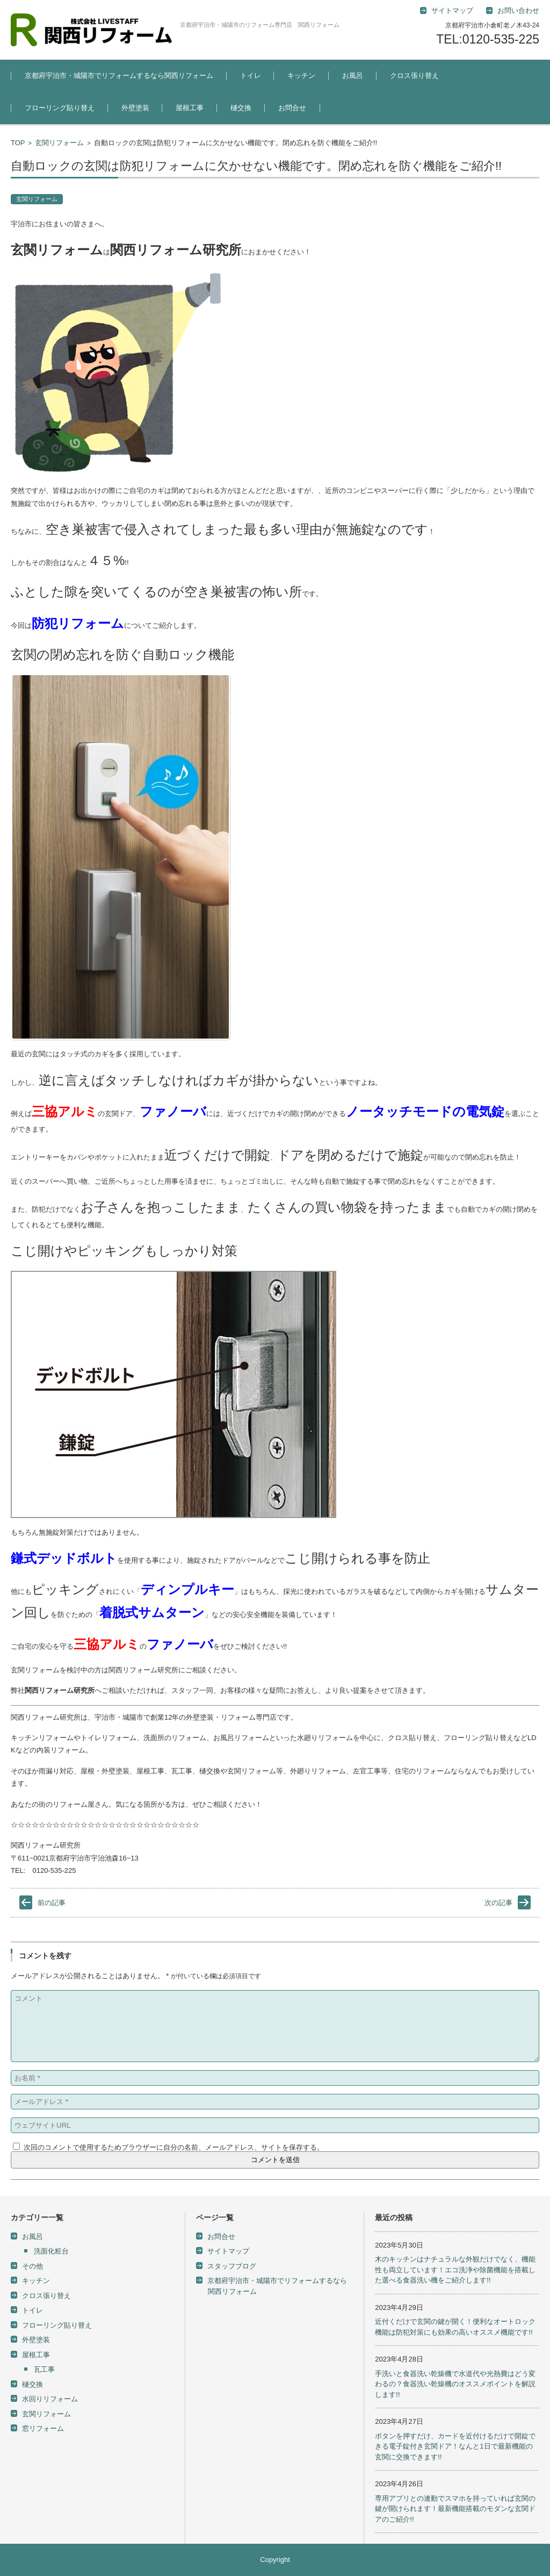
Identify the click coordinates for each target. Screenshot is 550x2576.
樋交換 (240, 108)
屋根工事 (190, 108)
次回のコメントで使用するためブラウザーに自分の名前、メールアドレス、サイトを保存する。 (174, 2147)
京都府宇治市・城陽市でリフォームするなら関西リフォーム (119, 75)
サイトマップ (228, 2251)
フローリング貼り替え (60, 108)
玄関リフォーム (59, 143)
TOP (18, 143)
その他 (32, 2266)
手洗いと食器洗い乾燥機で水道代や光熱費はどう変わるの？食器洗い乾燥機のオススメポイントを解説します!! (455, 2384)
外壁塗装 (135, 108)
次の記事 (498, 1903)
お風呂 (352, 75)
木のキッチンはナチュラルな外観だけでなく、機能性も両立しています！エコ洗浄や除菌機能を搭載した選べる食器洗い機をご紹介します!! (455, 2269)
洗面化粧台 (51, 2251)
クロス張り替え (414, 75)
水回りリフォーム (50, 2399)
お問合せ (292, 108)
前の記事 (52, 1903)
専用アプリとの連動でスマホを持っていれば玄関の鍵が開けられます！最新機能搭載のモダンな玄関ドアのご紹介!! (455, 2508)
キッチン (301, 75)
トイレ (250, 75)
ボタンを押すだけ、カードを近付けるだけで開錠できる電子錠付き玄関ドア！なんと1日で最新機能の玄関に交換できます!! (455, 2446)
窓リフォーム (43, 2428)
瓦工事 (44, 2369)
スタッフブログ (231, 2266)
